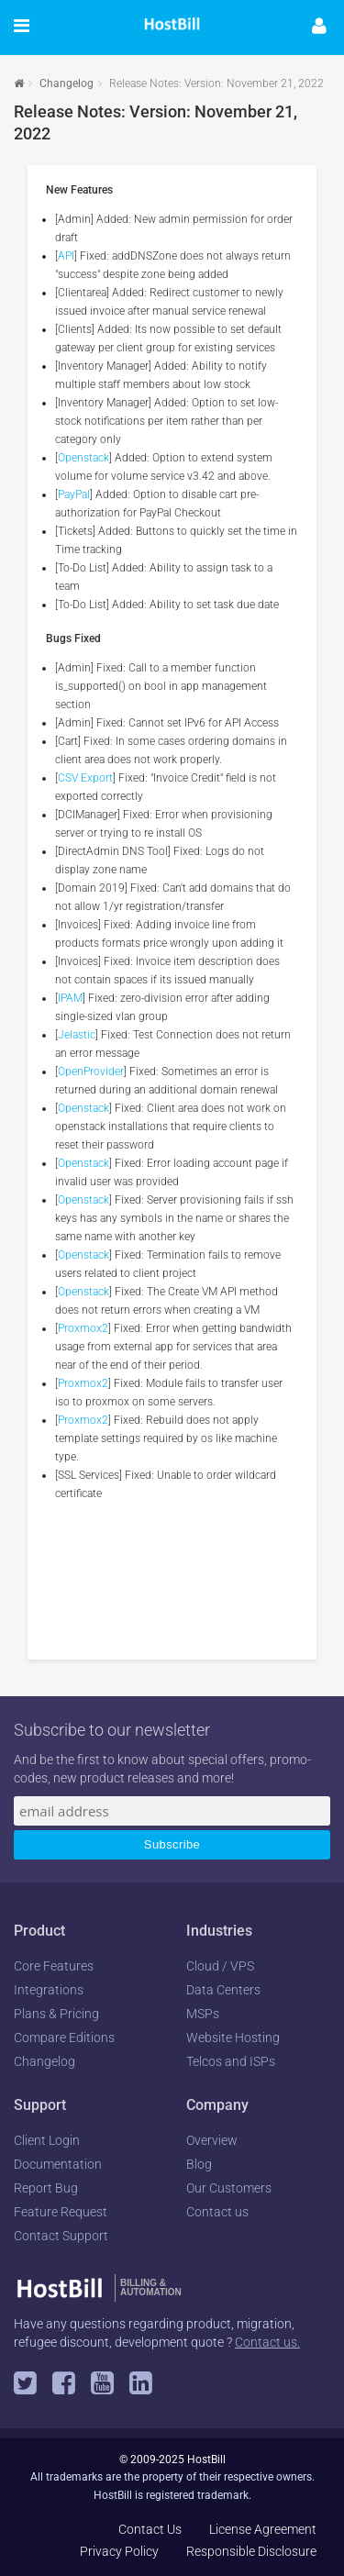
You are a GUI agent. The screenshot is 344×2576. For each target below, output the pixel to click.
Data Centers (223, 1989)
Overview (212, 2140)
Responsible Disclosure (251, 2551)
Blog (199, 2164)
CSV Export (85, 778)
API (66, 256)
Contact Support (61, 2235)
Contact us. (267, 2342)
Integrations (48, 1989)
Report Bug (46, 2188)
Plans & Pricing (56, 2013)
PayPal (74, 494)
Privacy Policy (119, 2551)
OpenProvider (91, 1071)
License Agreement (262, 2529)
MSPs (202, 2013)
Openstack (83, 457)
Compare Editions (64, 2037)
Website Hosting (233, 2037)
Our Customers (229, 2188)
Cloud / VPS (220, 1966)
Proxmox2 (83, 1328)
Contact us (217, 2211)
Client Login (47, 2140)
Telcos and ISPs (230, 2061)
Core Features (54, 1966)
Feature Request (60, 2211)
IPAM (70, 998)
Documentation (58, 2164)
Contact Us (150, 2529)
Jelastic (76, 1034)
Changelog (66, 83)
